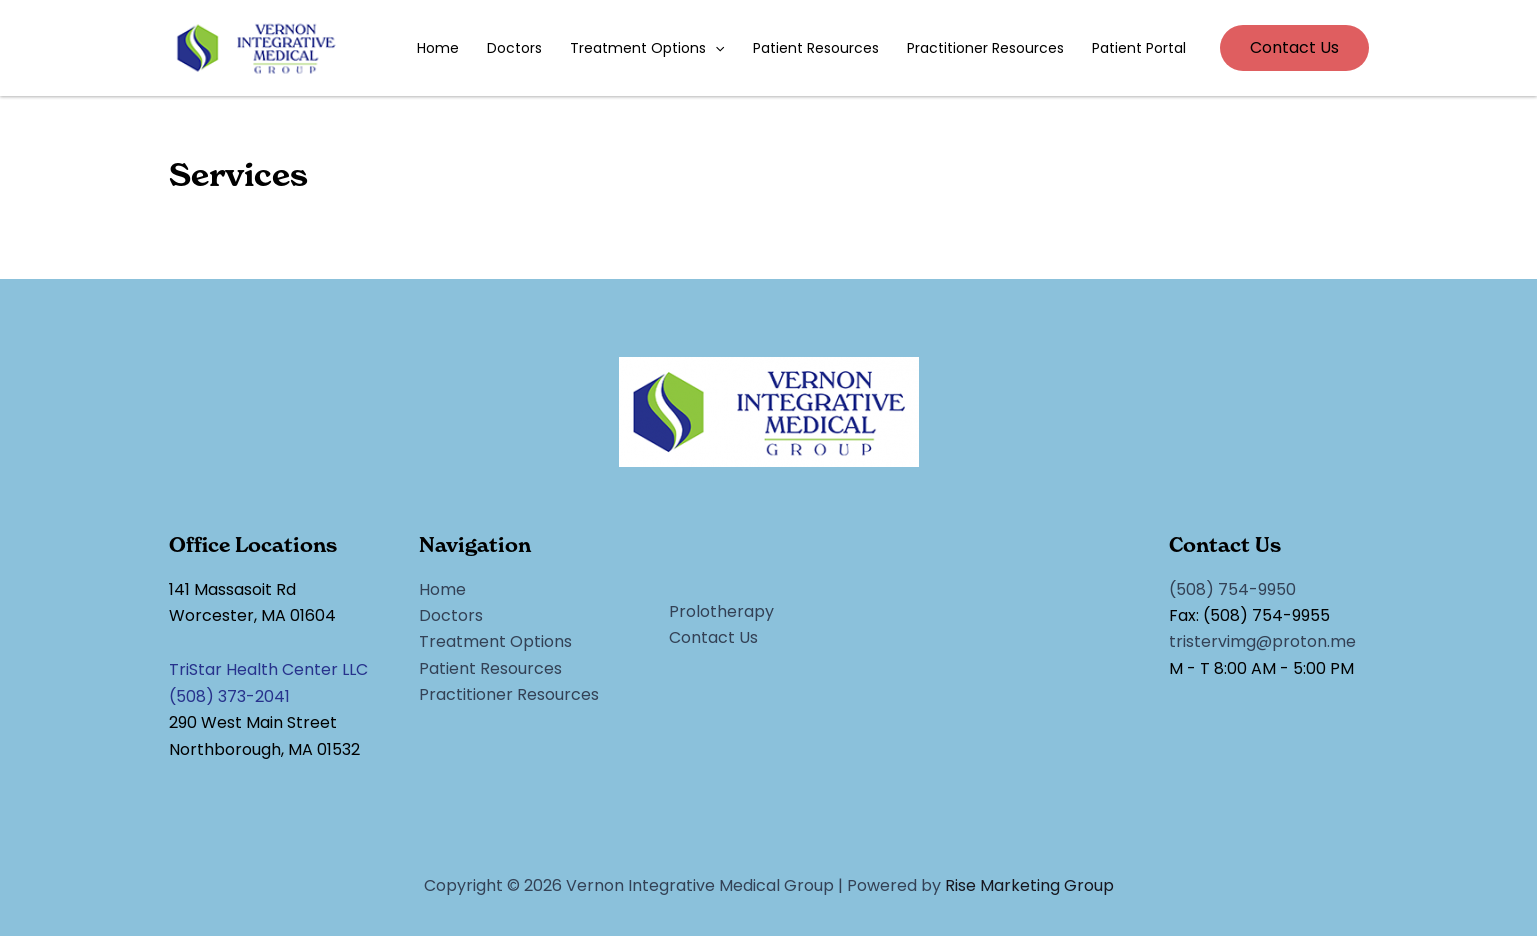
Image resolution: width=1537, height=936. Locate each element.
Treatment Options (647, 48)
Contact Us (713, 637)
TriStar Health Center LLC (268, 669)
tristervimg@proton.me (1262, 641)
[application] (715, 48)
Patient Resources (816, 48)
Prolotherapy (721, 611)
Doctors (514, 48)
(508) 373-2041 (229, 696)
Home (438, 48)
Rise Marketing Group (1029, 885)
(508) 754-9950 (1232, 589)
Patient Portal (1139, 48)
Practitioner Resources (985, 48)
